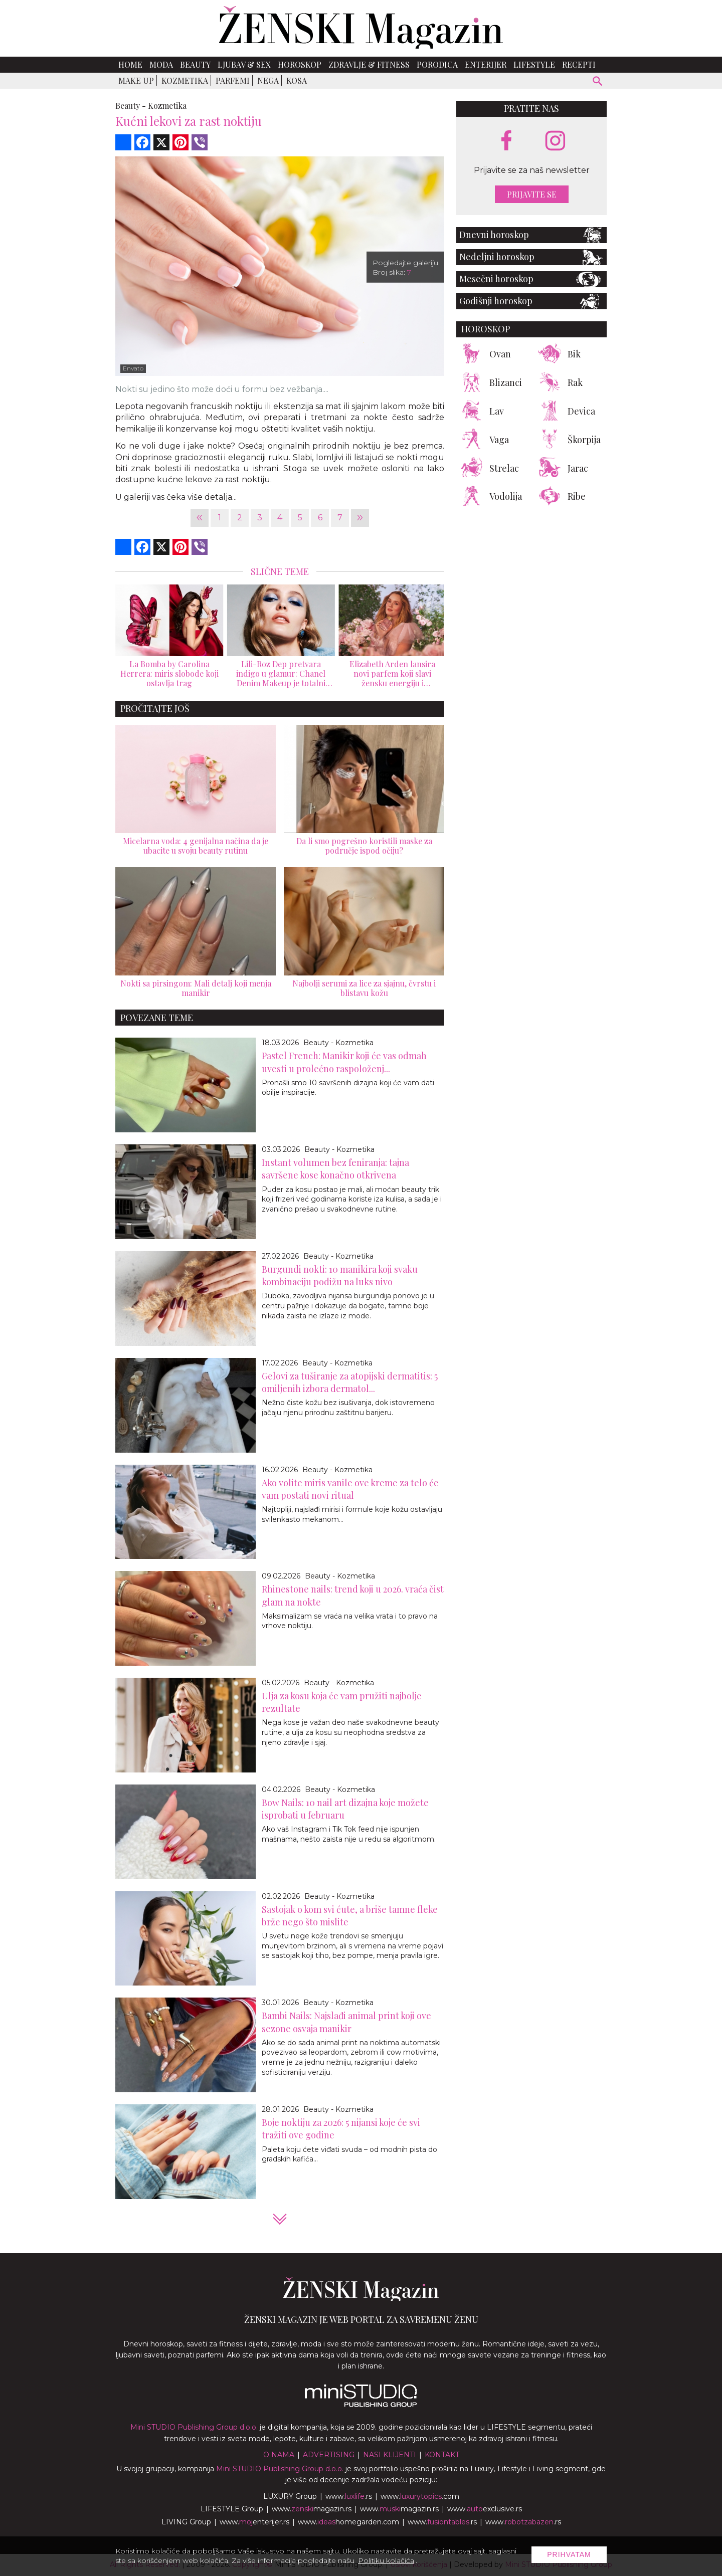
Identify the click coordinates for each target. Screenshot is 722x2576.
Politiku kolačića (386, 2560)
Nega (268, 80)
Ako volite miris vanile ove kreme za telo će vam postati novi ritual (350, 1489)
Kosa (296, 80)
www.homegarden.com (348, 2521)
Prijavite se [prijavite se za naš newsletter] (532, 194)
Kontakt (442, 2454)
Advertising (328, 2454)
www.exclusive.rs (484, 2508)
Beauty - (130, 105)
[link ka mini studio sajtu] (361, 2404)
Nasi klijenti (389, 2454)
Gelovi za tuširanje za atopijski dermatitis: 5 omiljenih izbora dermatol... (350, 1382)
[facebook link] (506, 141)
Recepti (579, 64)
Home (130, 64)
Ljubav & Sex (244, 64)
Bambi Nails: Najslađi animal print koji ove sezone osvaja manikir (346, 2022)
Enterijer (485, 64)
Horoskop (299, 64)
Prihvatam (569, 2554)
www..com (420, 2496)
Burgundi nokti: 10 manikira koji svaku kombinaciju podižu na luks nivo (340, 1275)
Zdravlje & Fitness (369, 64)
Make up (136, 80)
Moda (161, 64)
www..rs (348, 2496)
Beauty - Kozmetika (338, 1042)
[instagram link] (555, 141)
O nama (278, 2454)
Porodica (437, 64)
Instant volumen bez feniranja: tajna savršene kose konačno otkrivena (335, 1168)
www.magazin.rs (311, 2508)
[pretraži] (598, 82)
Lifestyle (534, 64)
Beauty (195, 64)
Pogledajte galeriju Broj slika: (405, 267)
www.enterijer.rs (254, 2521)
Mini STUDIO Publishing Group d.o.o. (194, 2427)
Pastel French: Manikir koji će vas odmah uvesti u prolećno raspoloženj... (344, 1062)
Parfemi (233, 80)
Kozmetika (184, 80)
